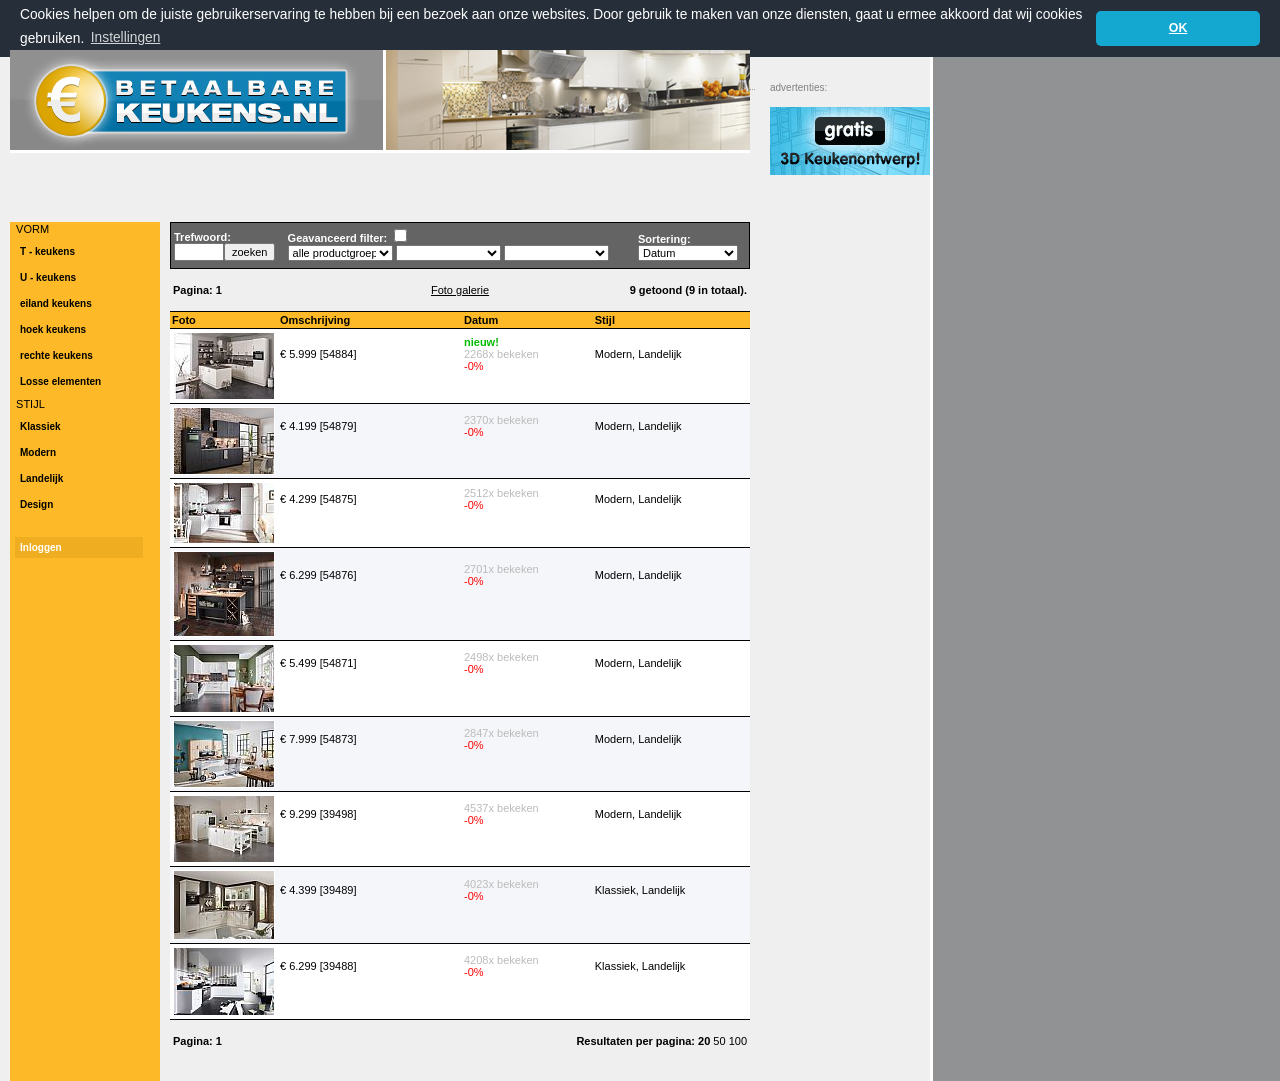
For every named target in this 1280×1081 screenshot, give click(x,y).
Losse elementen (60, 381)
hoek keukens (53, 329)
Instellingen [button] (126, 37)
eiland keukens (56, 303)
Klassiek (40, 426)
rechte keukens (56, 355)
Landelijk (41, 478)
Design (36, 504)
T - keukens (47, 251)
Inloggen (41, 547)
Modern (38, 452)
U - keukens (48, 277)
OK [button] (1178, 28)
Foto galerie (460, 290)
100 (738, 1041)
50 (720, 1041)
